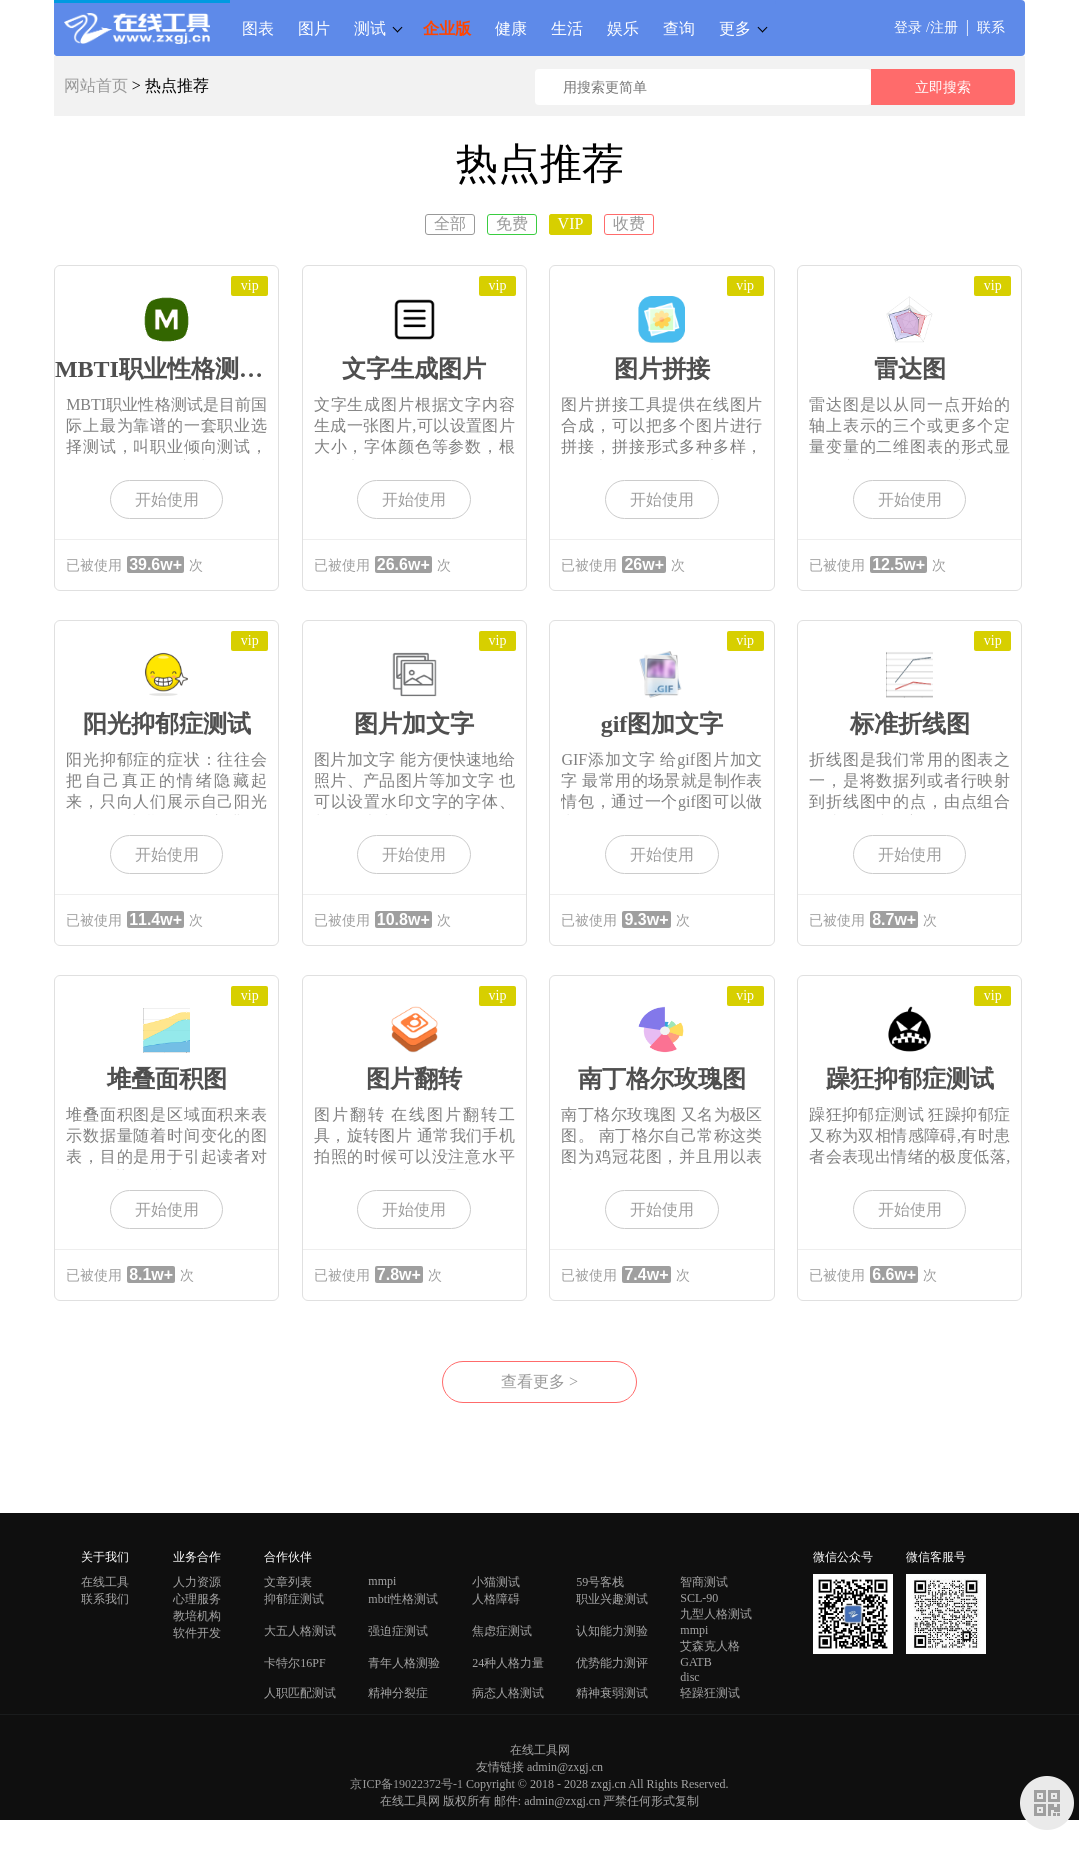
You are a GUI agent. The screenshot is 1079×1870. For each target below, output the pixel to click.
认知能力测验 (612, 1631)
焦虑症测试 (502, 1631)
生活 (567, 28)
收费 (629, 223)
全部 (450, 223)
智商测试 (704, 1582)
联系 (991, 27)
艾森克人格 (710, 1646)
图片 (314, 28)
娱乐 (623, 28)
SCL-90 (699, 1598)
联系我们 (105, 1599)
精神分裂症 (398, 1693)
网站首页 (96, 85)
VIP (571, 223)
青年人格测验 (404, 1663)
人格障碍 (496, 1599)
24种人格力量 (508, 1663)
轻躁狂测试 (710, 1693)
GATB (695, 1662)
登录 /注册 (925, 27)
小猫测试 (496, 1582)
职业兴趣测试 (612, 1599)
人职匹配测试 (300, 1693)
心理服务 (197, 1599)
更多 (735, 28)
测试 (370, 28)
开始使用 (167, 499)
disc (689, 1677)
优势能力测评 (612, 1663)
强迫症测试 (398, 1631)
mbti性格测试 (403, 1599)
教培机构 (197, 1616)
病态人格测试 (508, 1693)
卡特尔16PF (294, 1663)
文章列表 (288, 1582)
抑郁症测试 (294, 1599)
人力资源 (197, 1582)
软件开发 (197, 1633)
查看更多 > (539, 1381)
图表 (258, 28)
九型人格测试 (716, 1614)
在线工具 (105, 1582)
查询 (679, 28)
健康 (511, 28)
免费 (512, 223)
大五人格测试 (300, 1631)
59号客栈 (600, 1582)
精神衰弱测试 (612, 1693)
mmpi (382, 1581)
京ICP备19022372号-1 (406, 1784)
